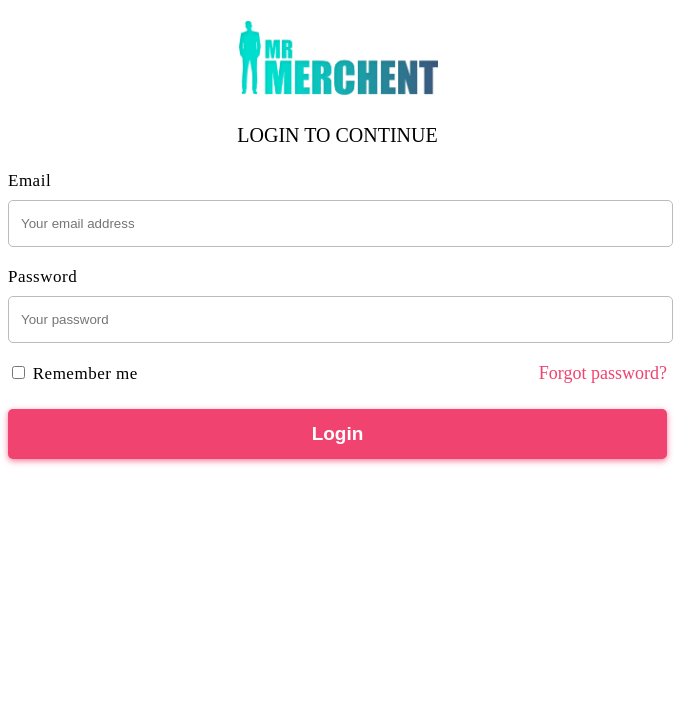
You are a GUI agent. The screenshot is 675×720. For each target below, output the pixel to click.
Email (29, 180)
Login (338, 433)
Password (42, 276)
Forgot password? (603, 373)
